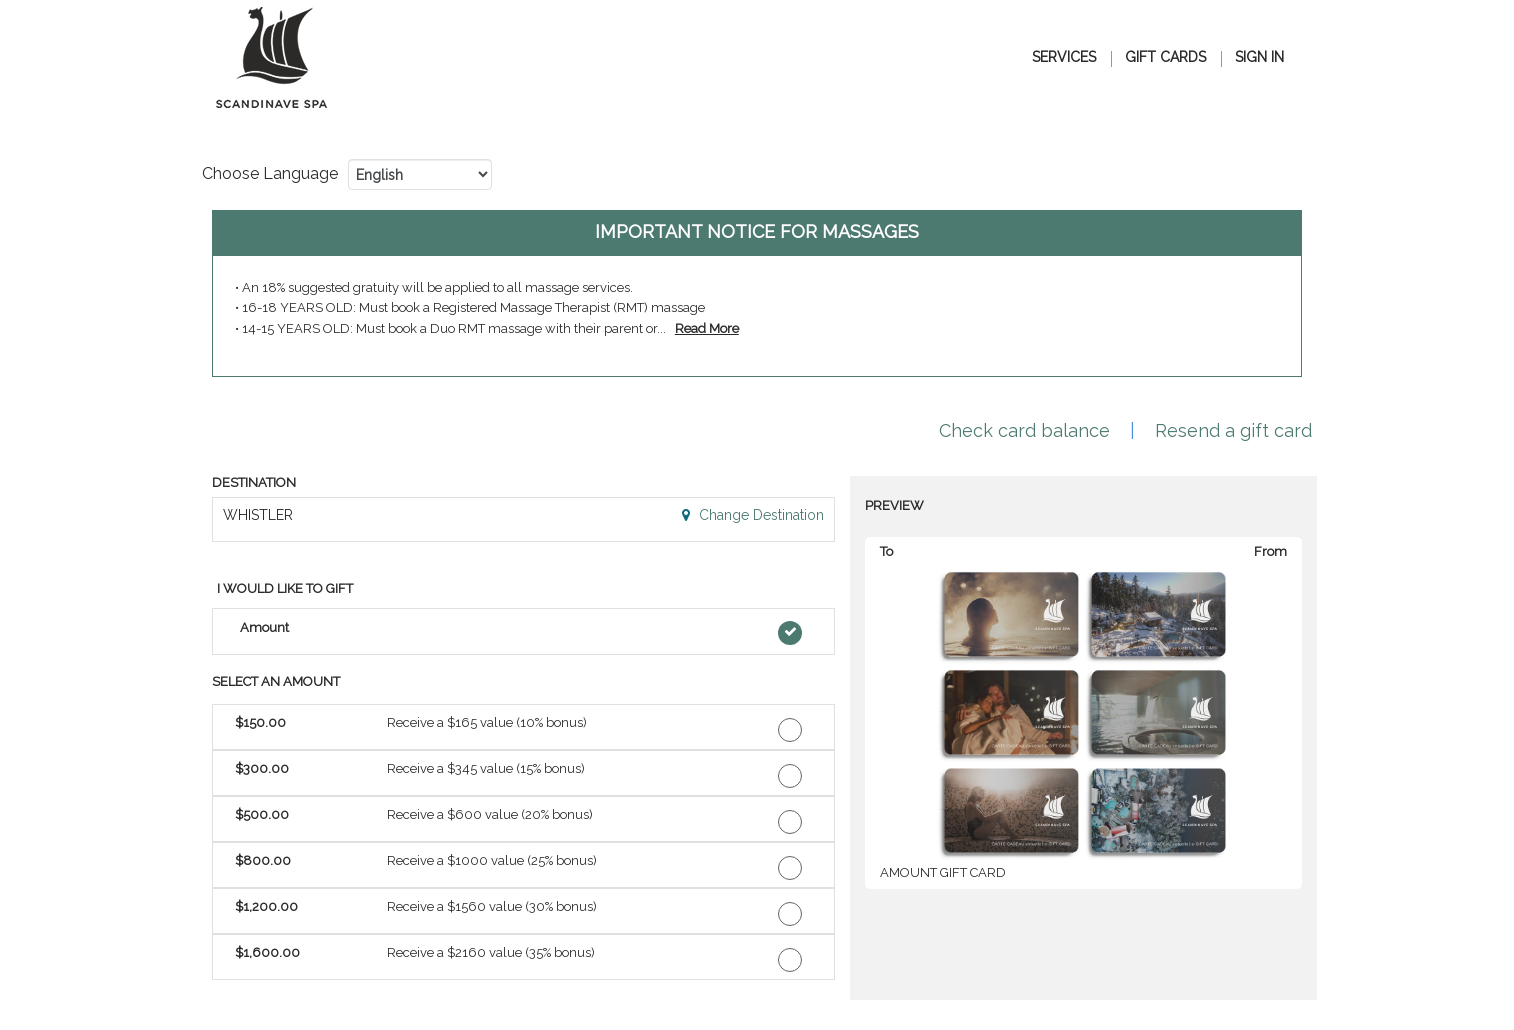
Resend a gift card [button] (1233, 430)
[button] (523, 631)
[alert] (757, 293)
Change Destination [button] (759, 515)
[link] (707, 328)
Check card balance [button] (1024, 430)
